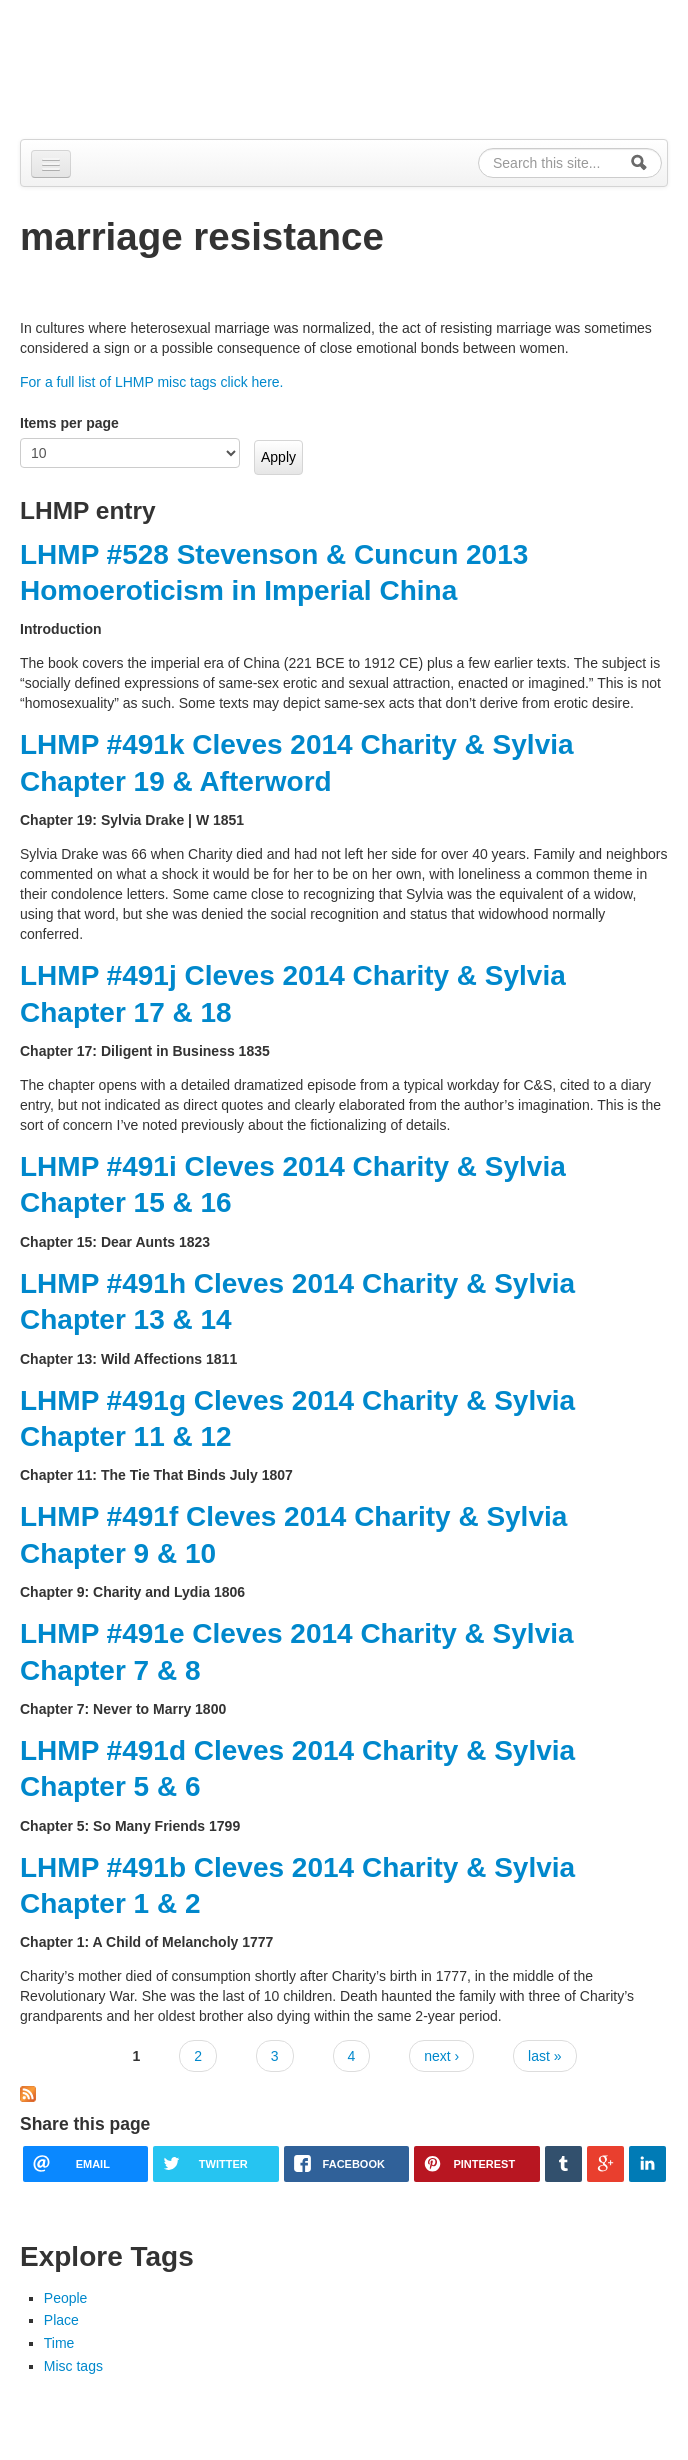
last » (544, 2056)
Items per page (69, 423)
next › (441, 2056)
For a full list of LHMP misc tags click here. (151, 382)
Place (61, 2320)
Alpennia (123, 66)
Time (59, 2343)
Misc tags (73, 2366)
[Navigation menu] (51, 164)
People (66, 2298)
